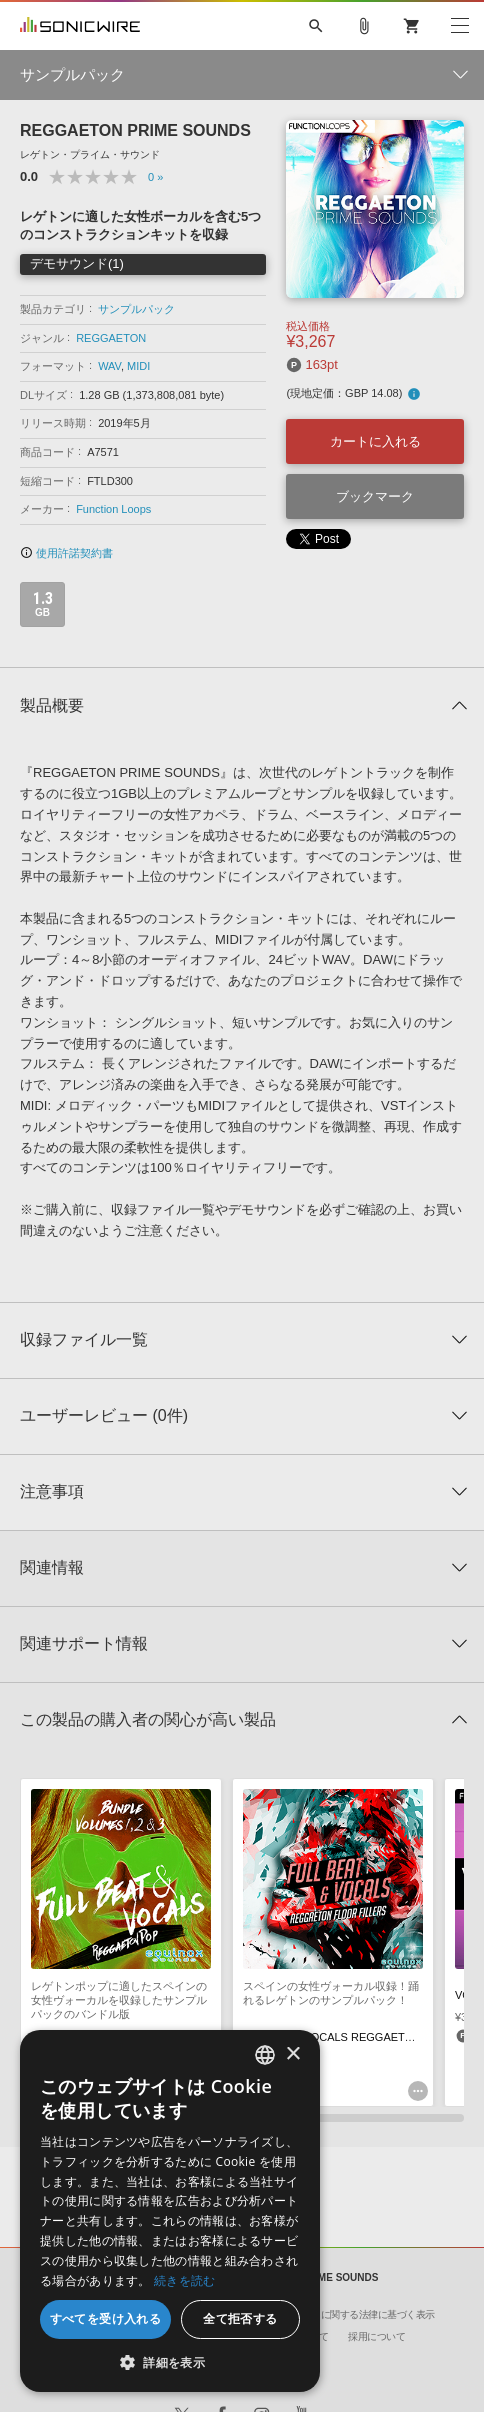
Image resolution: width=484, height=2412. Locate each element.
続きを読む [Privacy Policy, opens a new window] (185, 2280)
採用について (376, 2336)
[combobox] (265, 2055)
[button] (170, 2362)
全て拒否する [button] (240, 2318)
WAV (109, 366)
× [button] (292, 2054)
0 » (155, 177)
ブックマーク (375, 496)
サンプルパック (136, 309)
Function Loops (113, 509)
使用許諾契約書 (66, 553)
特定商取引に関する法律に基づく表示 (354, 2314)
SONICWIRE (80, 26)
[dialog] (170, 2211)
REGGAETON (111, 338)
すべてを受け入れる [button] (106, 2318)
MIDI (138, 366)
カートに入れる (375, 441)
